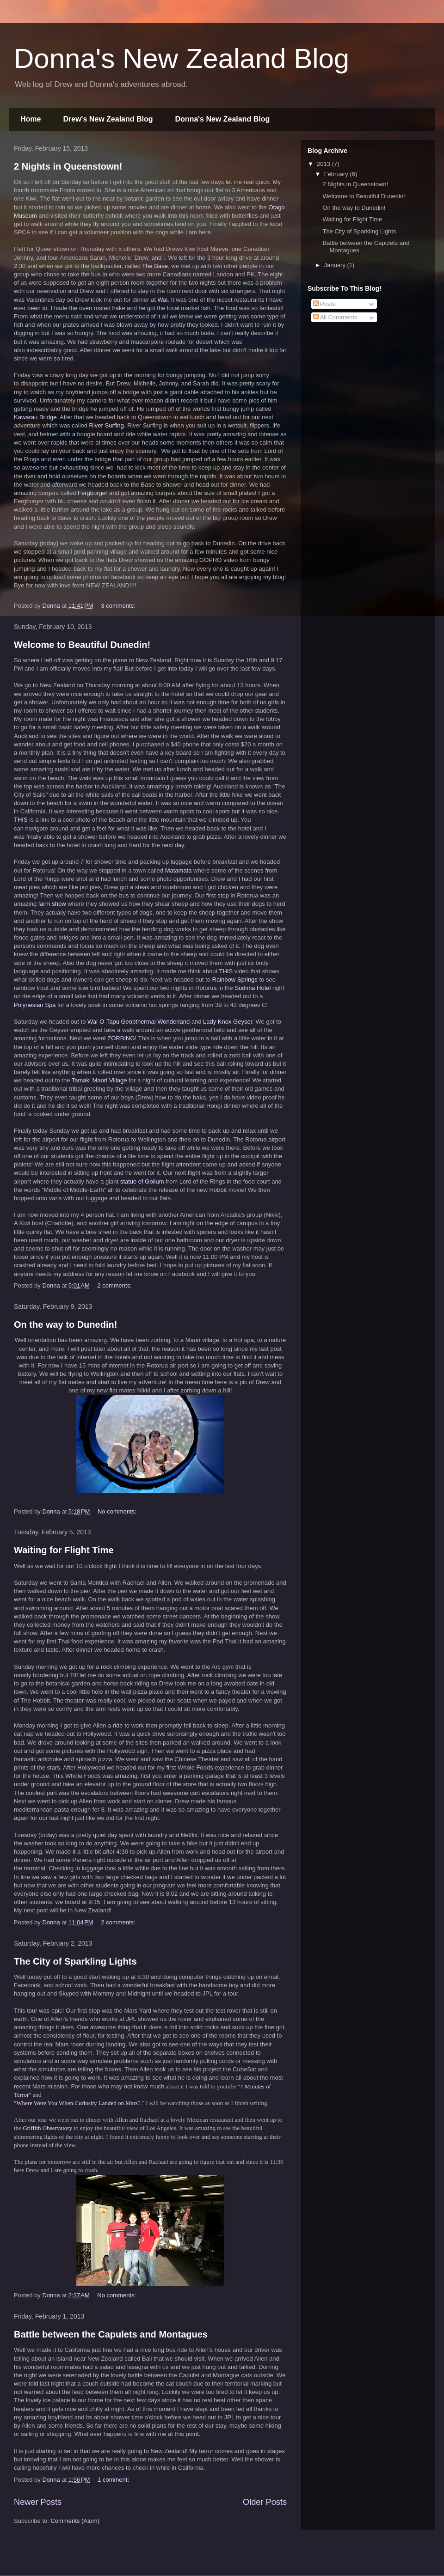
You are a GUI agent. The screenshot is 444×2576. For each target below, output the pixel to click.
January (335, 265)
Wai (162, 299)
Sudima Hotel (252, 987)
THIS (21, 819)
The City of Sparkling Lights (75, 1961)
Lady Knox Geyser (227, 1021)
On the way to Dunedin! (65, 1324)
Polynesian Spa (35, 1004)
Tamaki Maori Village (99, 1080)
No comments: (118, 1511)
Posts (324, 303)
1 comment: (114, 2479)
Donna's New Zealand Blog (181, 58)
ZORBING (121, 1038)
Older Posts (265, 2502)
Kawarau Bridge (35, 417)
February (337, 174)
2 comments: (115, 1285)
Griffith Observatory (47, 2127)
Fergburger (92, 492)
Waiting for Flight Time (64, 1550)
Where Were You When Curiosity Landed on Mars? (78, 2103)
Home (30, 119)
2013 (324, 163)
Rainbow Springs (235, 979)
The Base (155, 265)
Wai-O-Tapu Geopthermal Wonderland (138, 1021)
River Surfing (106, 425)
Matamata (178, 870)
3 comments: (119, 605)
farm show (52, 903)
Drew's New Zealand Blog (108, 119)
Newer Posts (38, 2502)
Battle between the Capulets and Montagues (111, 2334)
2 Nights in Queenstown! (68, 166)
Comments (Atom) (75, 2520)
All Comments (335, 317)
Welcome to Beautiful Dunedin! (82, 645)
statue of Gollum (142, 1181)
